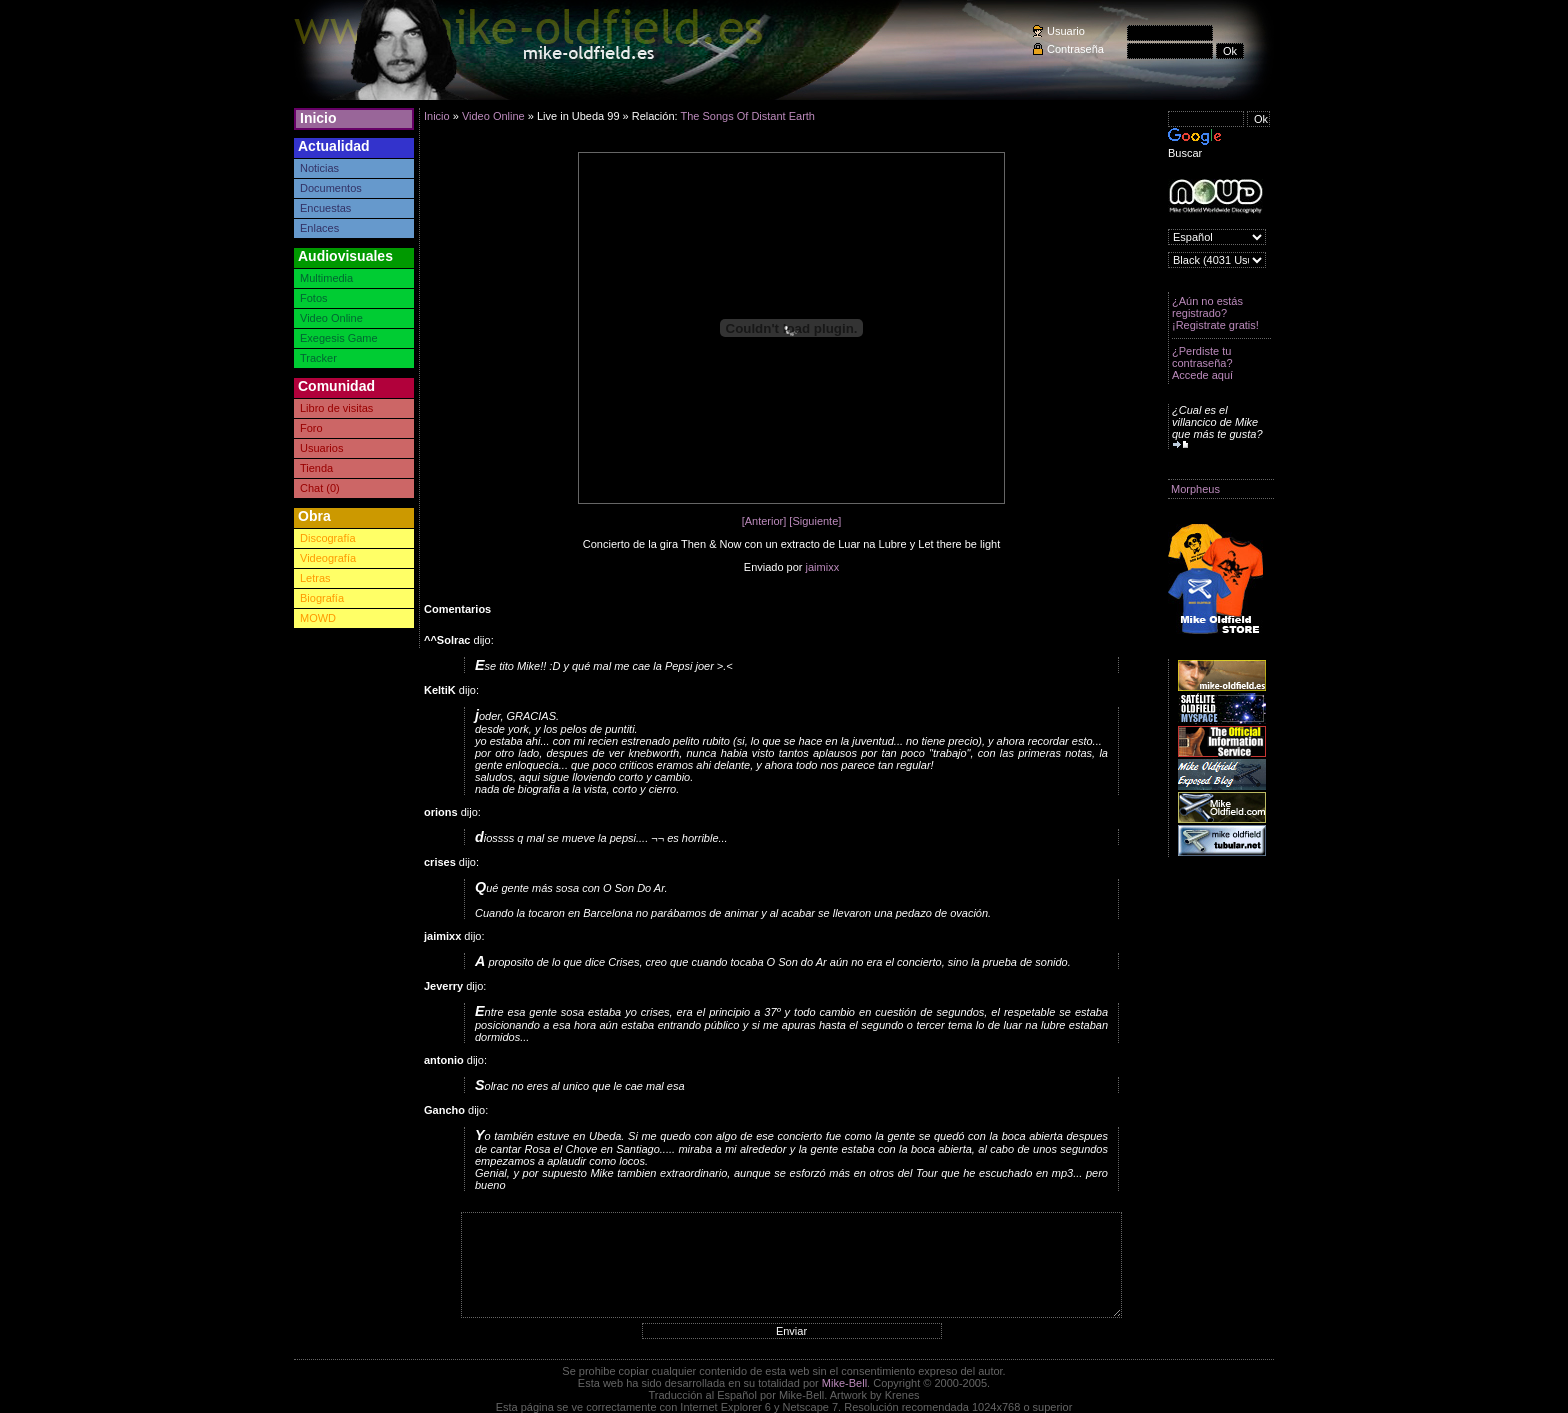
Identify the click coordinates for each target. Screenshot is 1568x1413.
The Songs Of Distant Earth (747, 116)
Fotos (314, 298)
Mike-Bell (844, 1383)
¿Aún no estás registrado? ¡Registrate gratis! (1215, 313)
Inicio (318, 118)
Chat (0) (320, 488)
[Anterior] (764, 521)
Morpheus (1195, 489)
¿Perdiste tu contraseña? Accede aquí (1202, 363)
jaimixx (823, 567)
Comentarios (457, 609)
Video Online (331, 318)
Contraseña (1075, 49)
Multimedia (326, 278)
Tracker (318, 358)
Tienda (316, 468)
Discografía (328, 538)
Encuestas (325, 208)
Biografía (322, 598)
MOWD (318, 618)
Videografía (328, 558)
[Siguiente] (815, 521)
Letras (315, 578)
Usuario (1066, 31)
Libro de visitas (336, 408)
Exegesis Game (339, 338)
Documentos (331, 188)
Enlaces (319, 228)
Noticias (319, 168)
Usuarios (321, 448)
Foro (311, 428)
